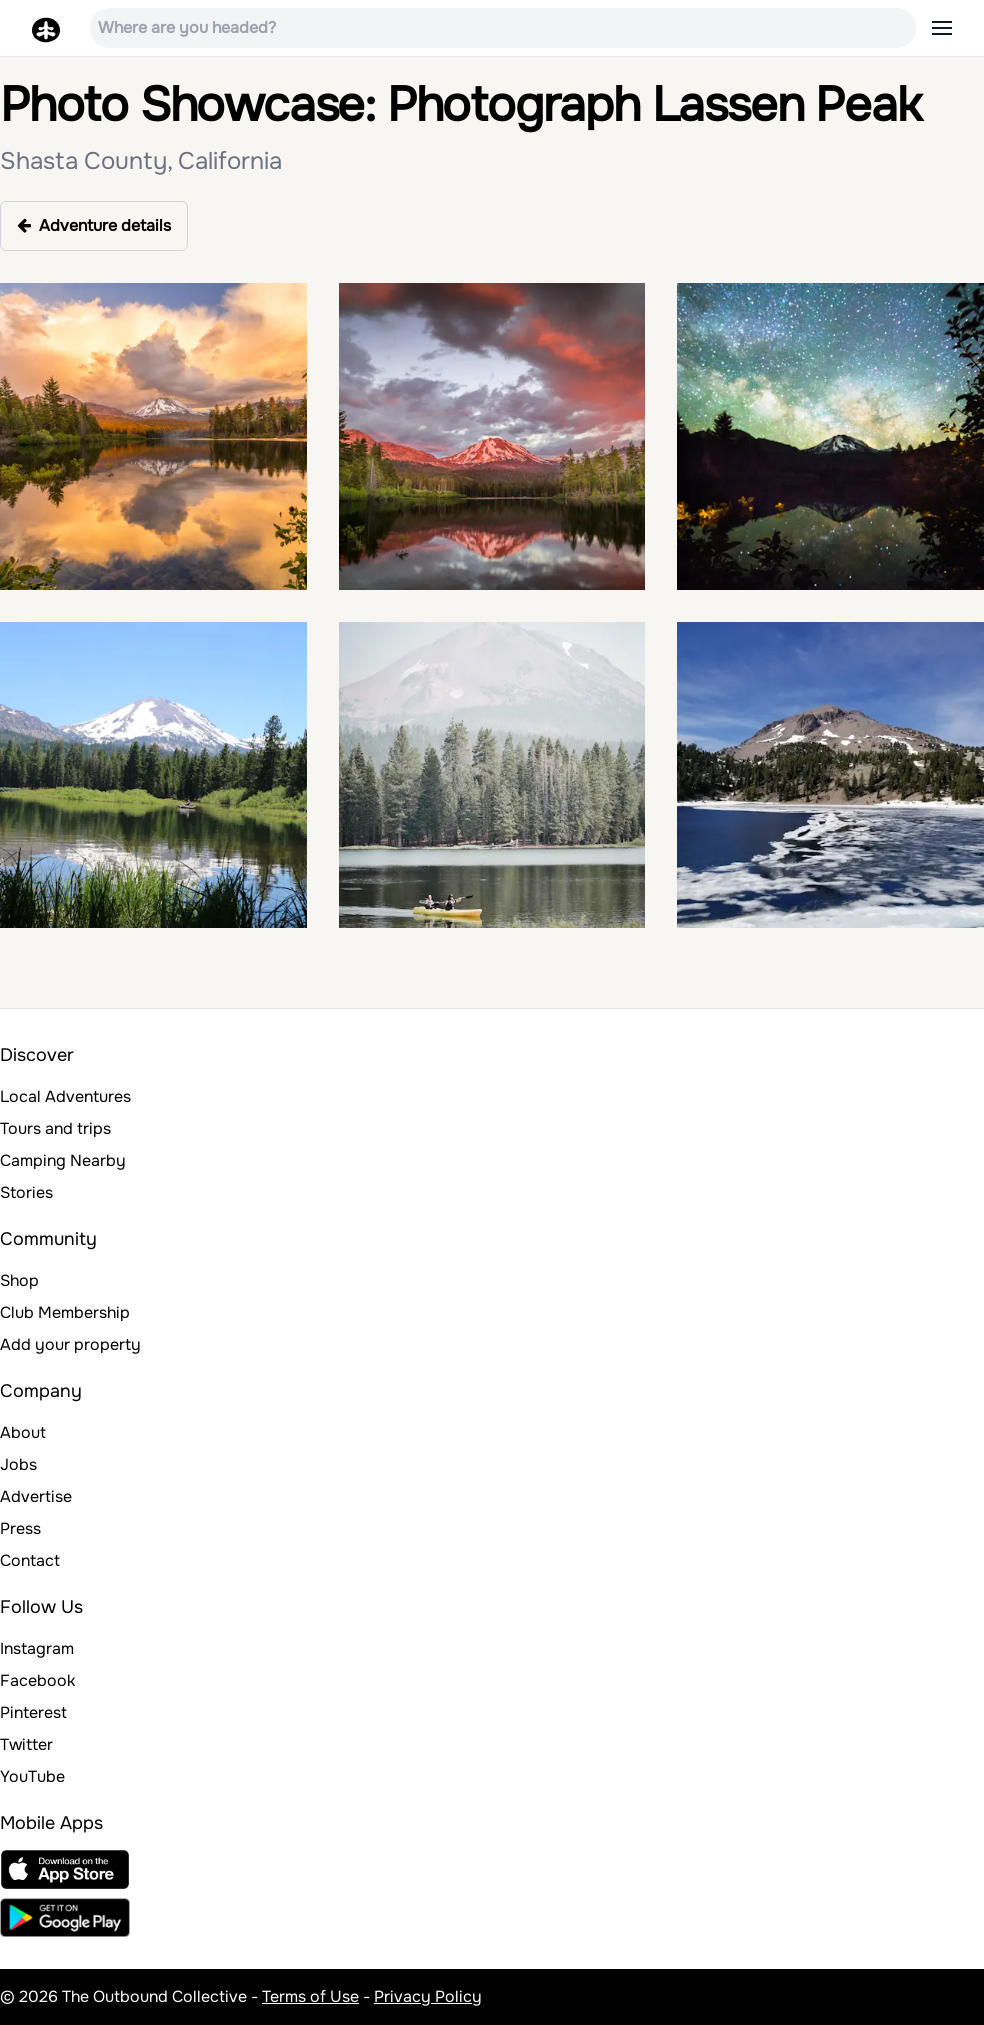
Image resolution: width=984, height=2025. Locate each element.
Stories (26, 1192)
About (23, 1432)
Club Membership (65, 1312)
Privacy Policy (428, 1996)
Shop (19, 1280)
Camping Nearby (63, 1160)
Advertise (36, 1496)
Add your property (70, 1344)
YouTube (32, 1776)
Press (20, 1528)
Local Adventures (65, 1096)
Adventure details (94, 225)
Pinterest (33, 1712)
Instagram (37, 1648)
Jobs (18, 1464)
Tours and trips (55, 1128)
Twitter (26, 1744)
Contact (30, 1560)
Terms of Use (310, 1996)
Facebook (37, 1680)
